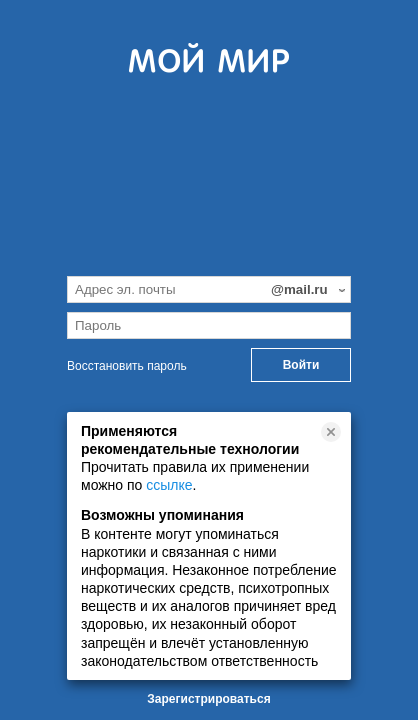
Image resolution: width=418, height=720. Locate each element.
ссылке (169, 485)
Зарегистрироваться (208, 699)
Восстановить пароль (127, 366)
